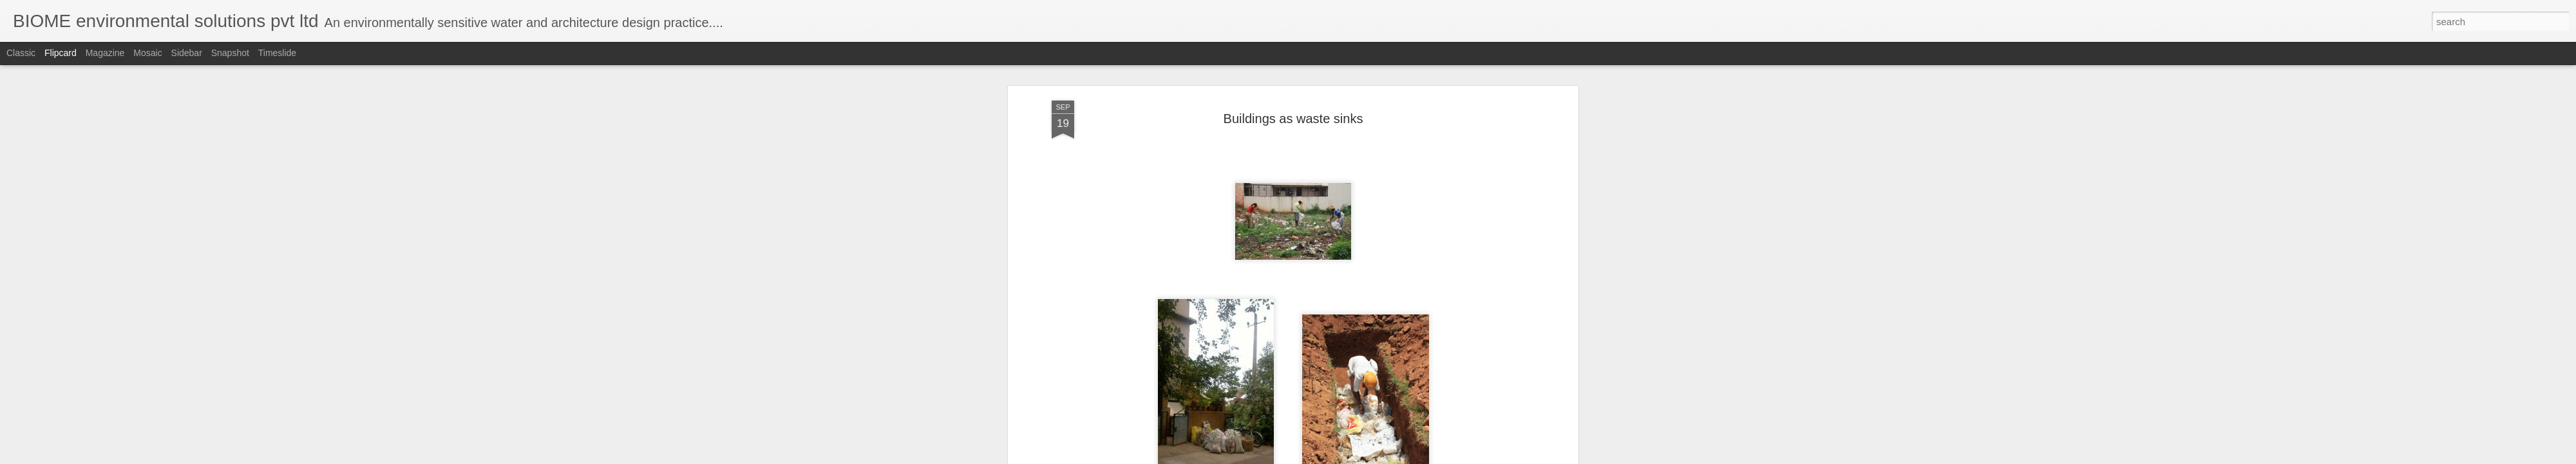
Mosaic (147, 53)
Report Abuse (1366, 457)
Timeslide (277, 53)
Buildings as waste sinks (1293, 67)
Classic (20, 53)
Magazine (105, 53)
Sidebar (186, 53)
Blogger (1328, 457)
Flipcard (60, 53)
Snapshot (230, 53)
